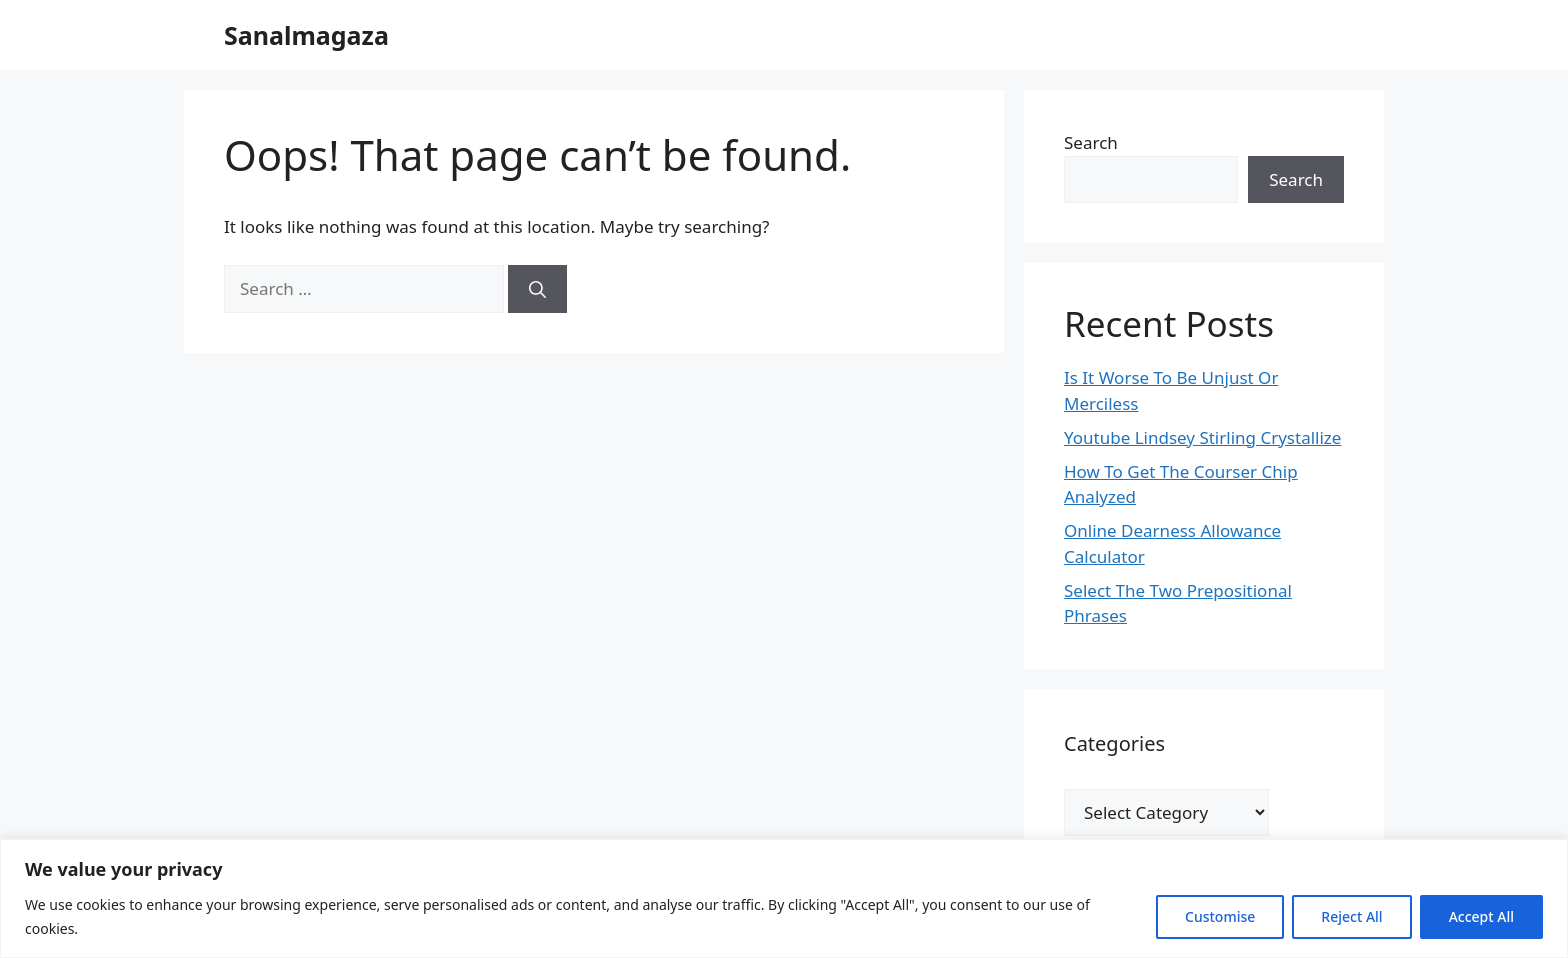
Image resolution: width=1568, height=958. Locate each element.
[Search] (537, 289)
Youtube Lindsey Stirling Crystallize (1202, 437)
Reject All (1351, 916)
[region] (784, 898)
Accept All (1481, 916)
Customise (1220, 916)
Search (1091, 142)
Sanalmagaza (306, 35)
